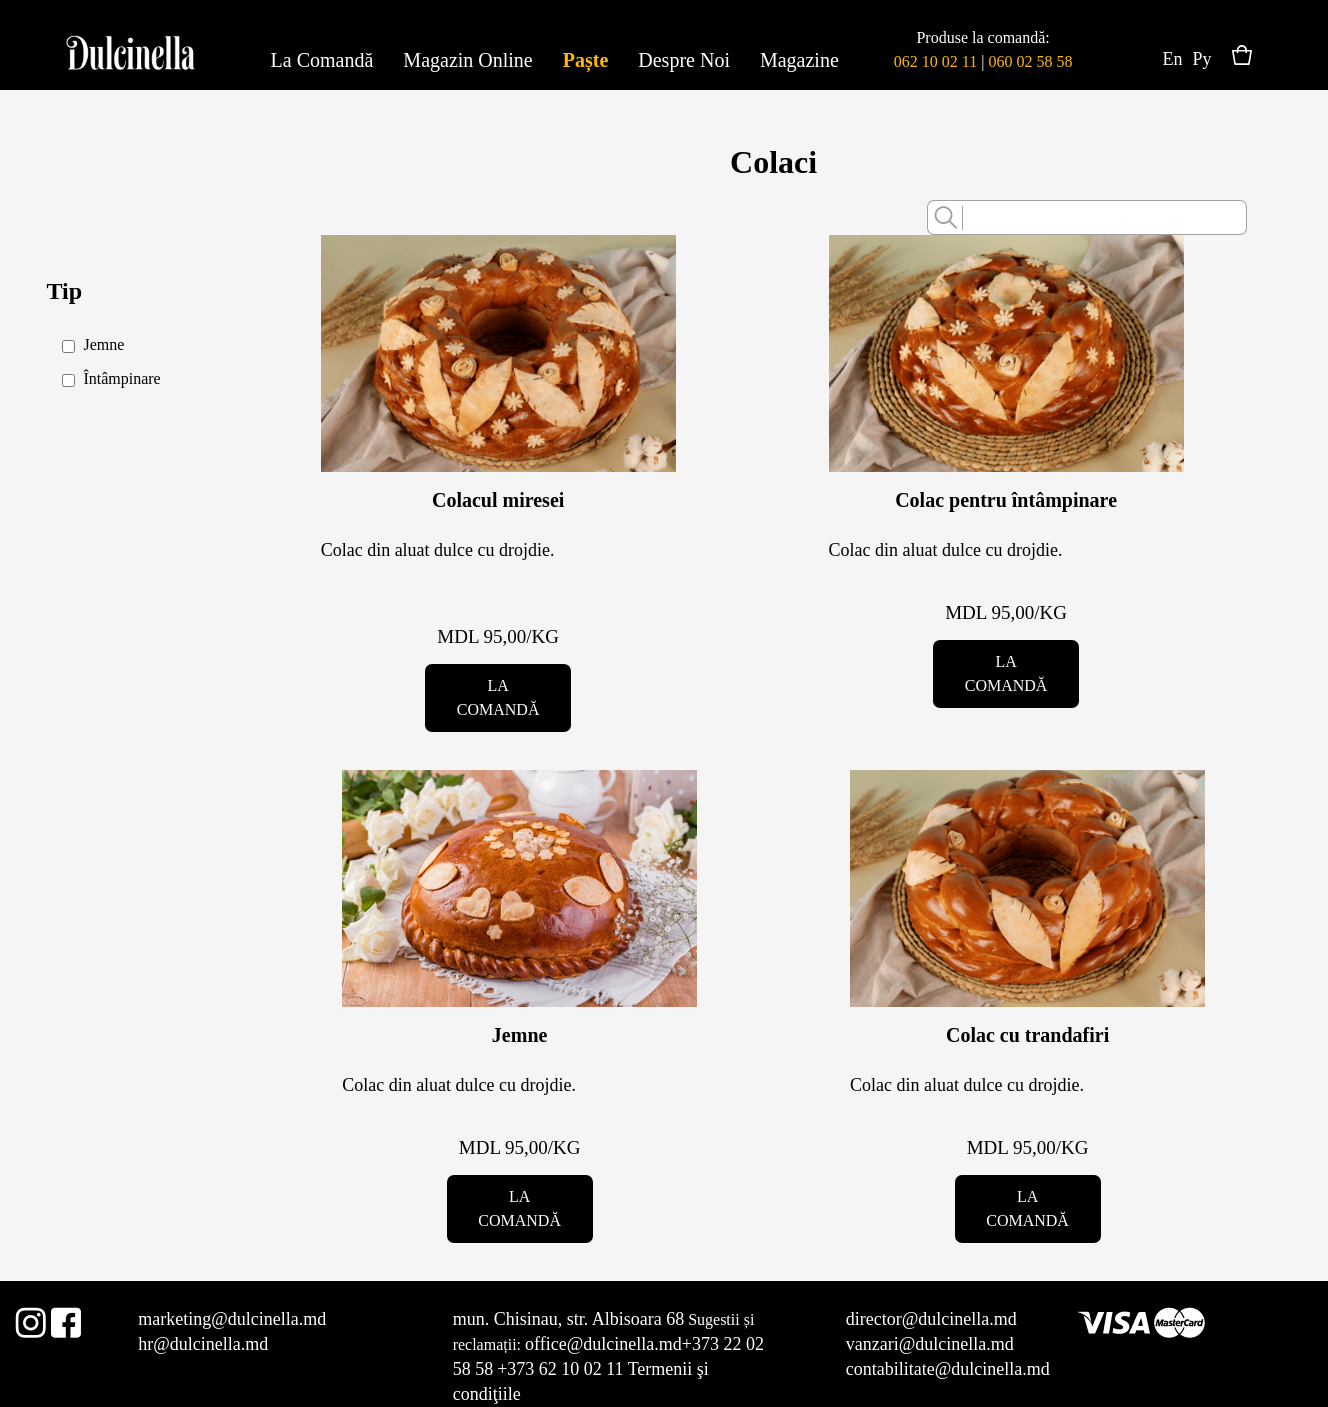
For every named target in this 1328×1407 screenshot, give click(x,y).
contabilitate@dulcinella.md (948, 1369)
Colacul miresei (498, 500)
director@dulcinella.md (931, 1319)
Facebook (65, 1319)
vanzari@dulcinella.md (930, 1344)
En (1173, 59)
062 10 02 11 (935, 61)
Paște (586, 60)
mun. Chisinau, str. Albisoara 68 (569, 1319)
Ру (1202, 59)
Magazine (799, 60)
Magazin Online (467, 60)
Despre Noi (684, 60)
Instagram (30, 1319)
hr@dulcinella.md (203, 1344)
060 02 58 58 (1030, 61)
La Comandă (322, 60)
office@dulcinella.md (603, 1344)
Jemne (520, 1035)
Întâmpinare (121, 378)
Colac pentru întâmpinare (1006, 500)
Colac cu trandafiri (1027, 1035)
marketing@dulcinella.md (232, 1319)
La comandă (498, 697)
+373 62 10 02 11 (560, 1369)
